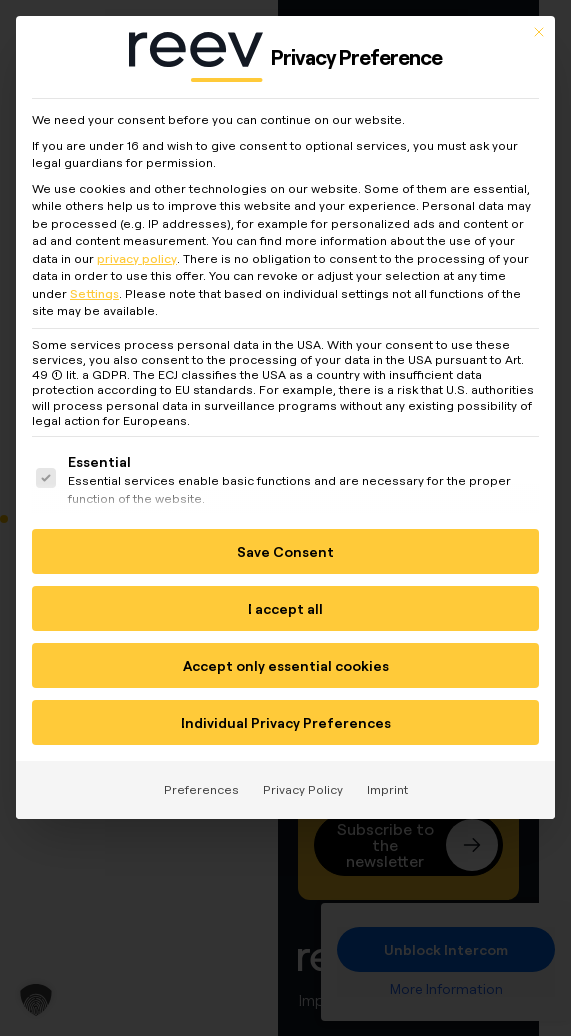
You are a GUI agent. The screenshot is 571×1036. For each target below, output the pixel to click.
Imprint (387, 779)
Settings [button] (94, 282)
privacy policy (137, 247)
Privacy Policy (303, 779)
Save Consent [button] (285, 541)
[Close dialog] (539, 21)
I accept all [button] (285, 598)
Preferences (201, 779)
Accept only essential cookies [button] (286, 655)
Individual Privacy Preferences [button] (286, 712)
